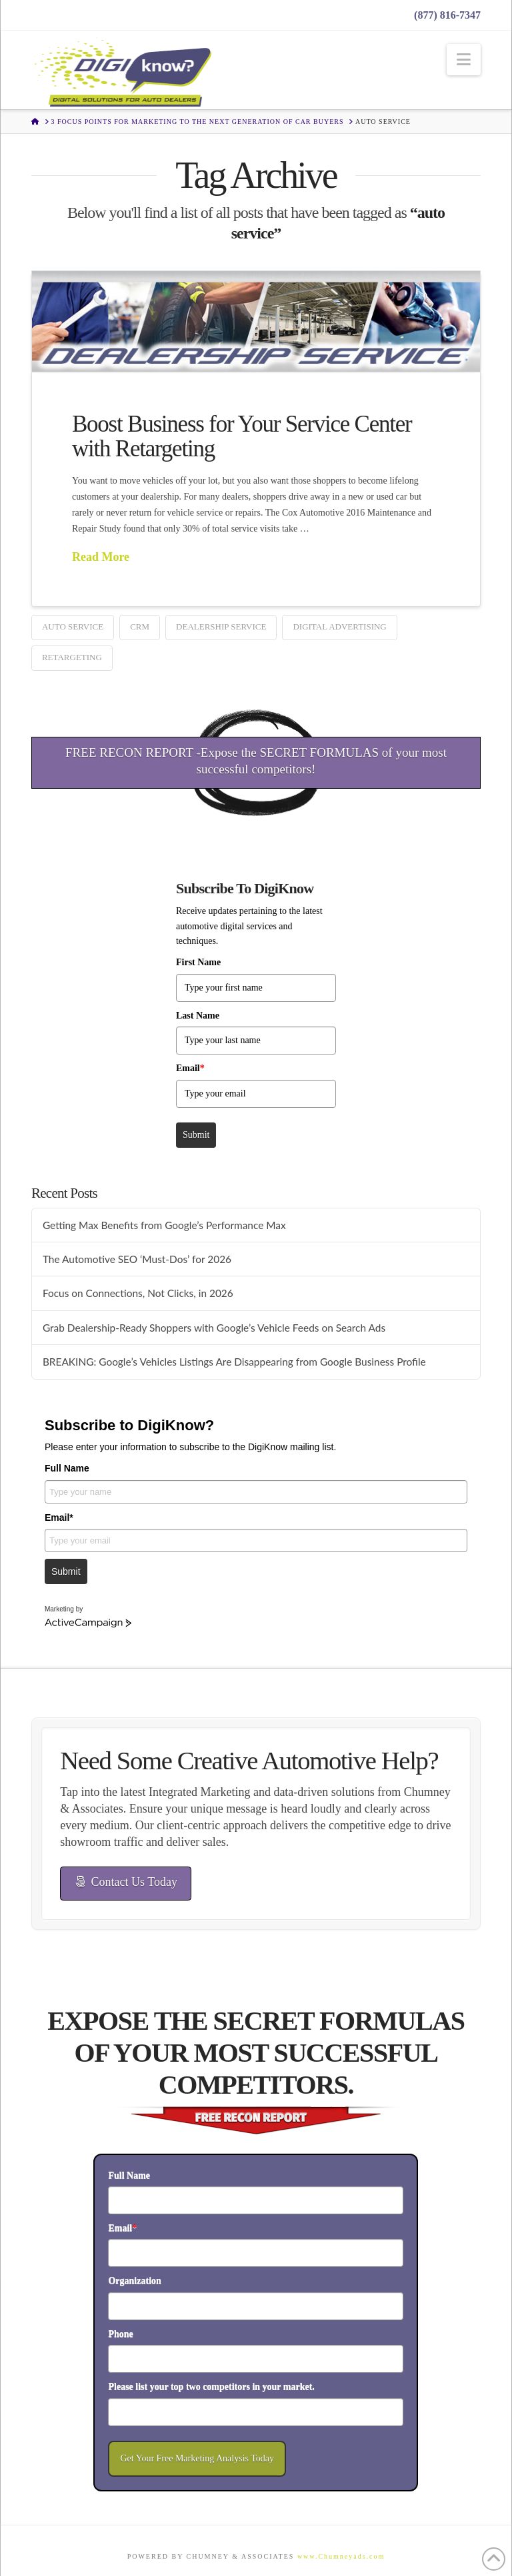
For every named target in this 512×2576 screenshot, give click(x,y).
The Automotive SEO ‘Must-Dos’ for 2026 (137, 1259)
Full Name (67, 1468)
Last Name (197, 1016)
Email (190, 1068)
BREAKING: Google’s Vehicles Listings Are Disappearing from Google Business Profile (234, 1362)
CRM (139, 627)
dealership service (221, 627)
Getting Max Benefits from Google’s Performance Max (164, 1225)
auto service (72, 627)
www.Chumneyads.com (341, 2556)
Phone (120, 2334)
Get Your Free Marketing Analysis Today (197, 2458)
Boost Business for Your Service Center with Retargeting (242, 436)
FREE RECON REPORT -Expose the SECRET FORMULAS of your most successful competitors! (256, 760)
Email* (59, 1517)
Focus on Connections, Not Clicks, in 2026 (138, 1293)
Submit (196, 1135)
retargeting (72, 657)
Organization (134, 2281)
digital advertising (339, 627)
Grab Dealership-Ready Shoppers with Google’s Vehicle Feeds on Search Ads (214, 1328)
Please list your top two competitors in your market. (211, 2386)
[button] (464, 59)
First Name (198, 962)
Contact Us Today (126, 1882)
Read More (100, 557)
